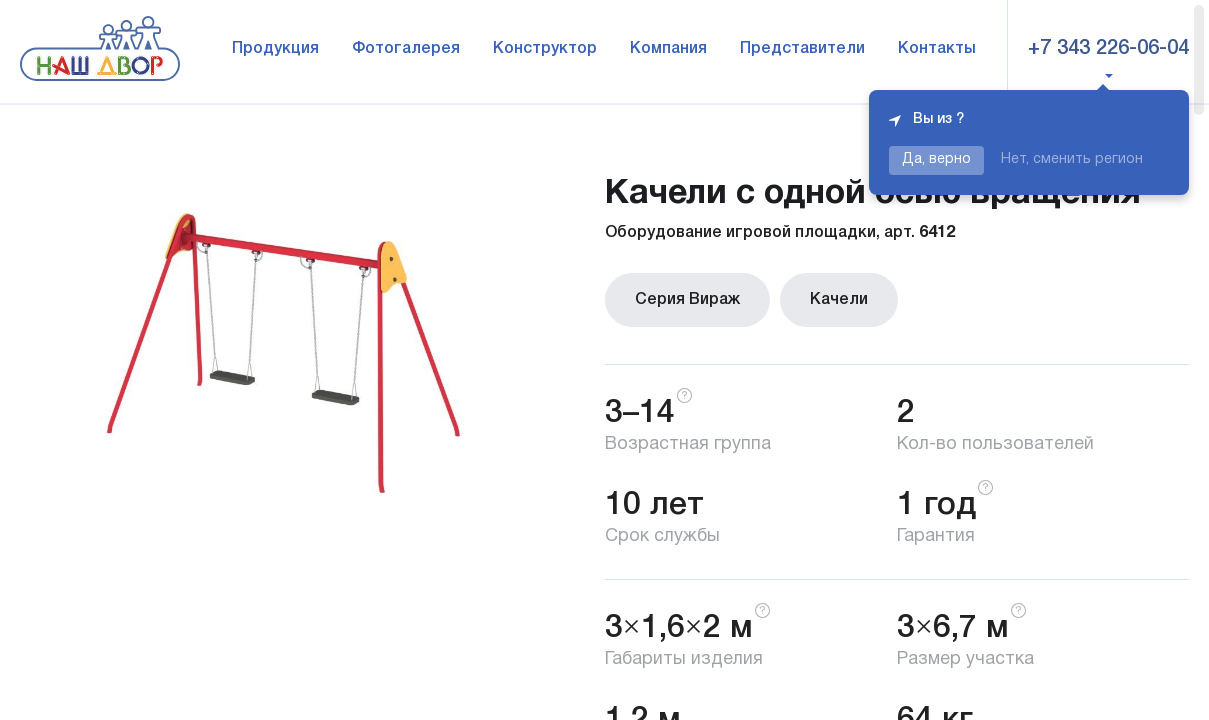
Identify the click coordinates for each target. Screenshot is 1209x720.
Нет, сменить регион (1072, 159)
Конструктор (545, 49)
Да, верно (936, 159)
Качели (839, 300)
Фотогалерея (406, 49)
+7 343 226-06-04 (1108, 49)
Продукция (275, 49)
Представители (802, 49)
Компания (668, 49)
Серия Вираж (687, 300)
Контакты (937, 49)
